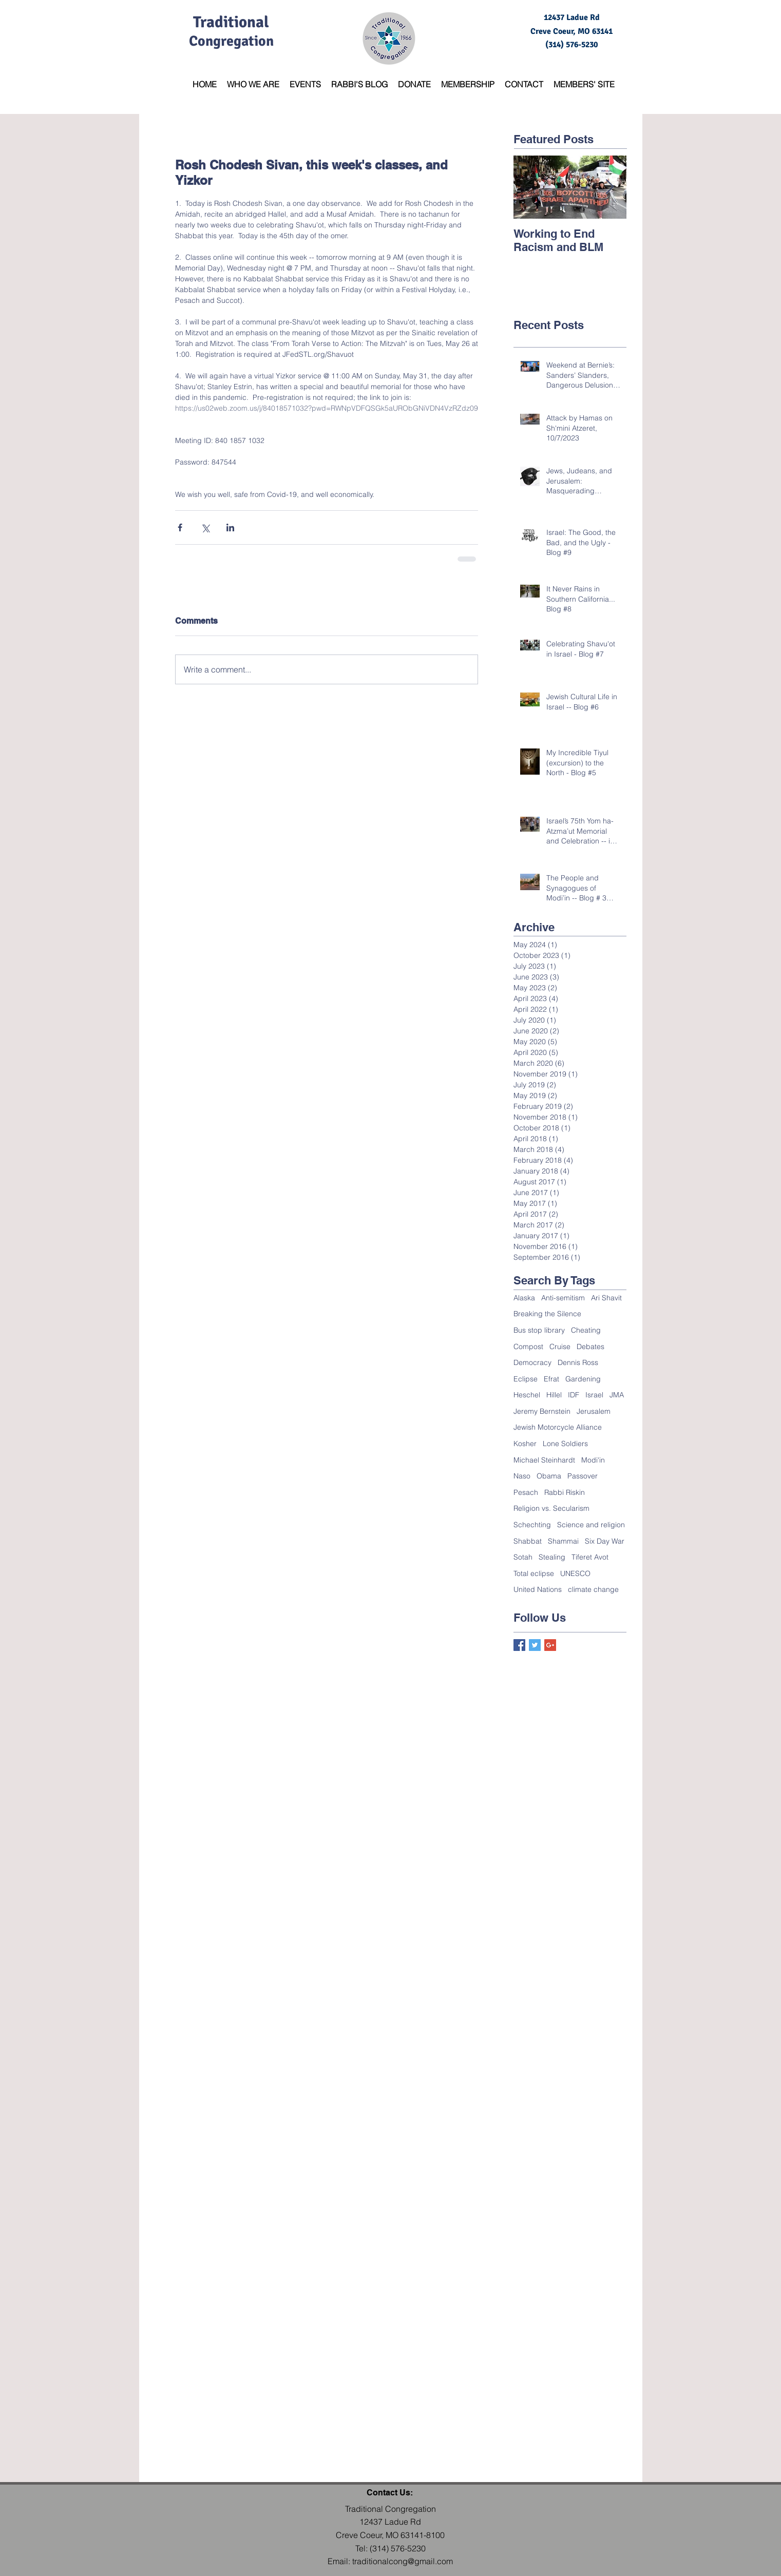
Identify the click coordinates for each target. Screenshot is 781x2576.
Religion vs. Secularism (551, 1508)
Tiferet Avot (590, 1557)
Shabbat (527, 1541)
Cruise (559, 1346)
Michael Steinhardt (544, 1460)
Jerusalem (594, 1411)
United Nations (537, 1589)
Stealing (552, 1557)
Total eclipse (533, 1573)
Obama (549, 1476)
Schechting (532, 1524)
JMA (616, 1394)
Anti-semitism (563, 1297)
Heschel (526, 1394)
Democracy (532, 1362)
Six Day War (604, 1541)
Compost (528, 1346)
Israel (594, 1394)
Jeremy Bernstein (541, 1411)
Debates (590, 1346)
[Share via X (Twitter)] (205, 527)
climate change (593, 1589)
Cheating (586, 1330)
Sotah (522, 1557)
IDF (573, 1394)
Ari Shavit (606, 1297)
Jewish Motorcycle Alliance (557, 1427)
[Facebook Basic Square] (519, 1645)
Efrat (551, 1378)
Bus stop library (539, 1330)
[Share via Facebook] (180, 527)
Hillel (554, 1394)
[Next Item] (610, 187)
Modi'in (593, 1460)
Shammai (563, 1541)
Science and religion (591, 1524)
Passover (582, 1476)
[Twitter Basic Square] (535, 1645)
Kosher (525, 1443)
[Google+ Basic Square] (550, 1645)
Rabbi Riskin (564, 1492)
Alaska (524, 1297)
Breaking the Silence (547, 1313)
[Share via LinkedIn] (230, 527)
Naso (521, 1476)
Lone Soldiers (565, 1443)
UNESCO (575, 1573)
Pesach (525, 1492)
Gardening (583, 1378)
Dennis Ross (578, 1362)
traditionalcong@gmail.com (402, 2561)
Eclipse (525, 1378)
